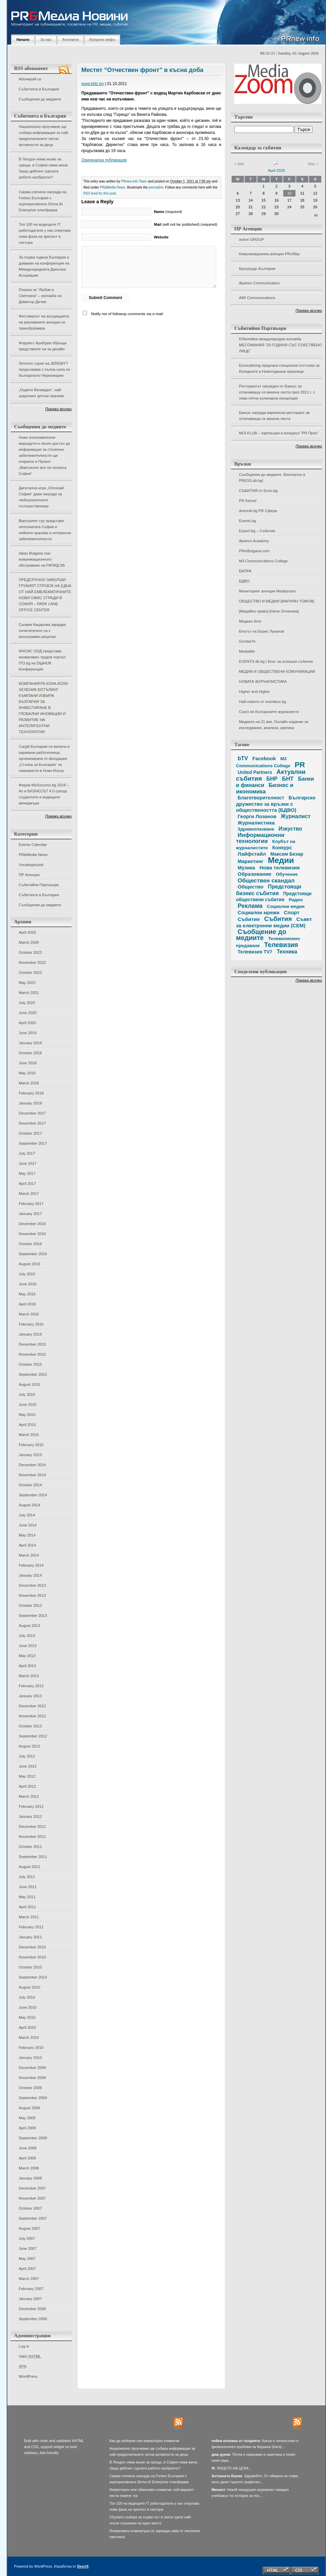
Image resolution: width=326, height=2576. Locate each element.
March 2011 (29, 1917)
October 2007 (30, 2208)
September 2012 (33, 1736)
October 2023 (30, 952)
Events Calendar (33, 845)
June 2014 (27, 1525)
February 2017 (31, 1204)
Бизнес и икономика (265, 788)
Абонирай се (30, 79)
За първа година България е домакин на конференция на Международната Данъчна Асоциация (44, 266)
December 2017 (32, 1113)
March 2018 (29, 1083)
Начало (22, 40)
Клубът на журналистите (265, 844)
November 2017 (32, 1123)
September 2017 (33, 1143)
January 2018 (30, 1103)
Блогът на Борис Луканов (261, 631)
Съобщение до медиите (261, 934)
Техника (287, 951)
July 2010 (27, 1997)
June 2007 (27, 2248)
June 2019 (27, 1033)
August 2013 (29, 1626)
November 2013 (32, 1595)
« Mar (239, 164)
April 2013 (27, 1666)
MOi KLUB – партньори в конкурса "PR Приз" (278, 433)
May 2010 (27, 2017)
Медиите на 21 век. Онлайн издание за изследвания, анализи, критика (273, 725)
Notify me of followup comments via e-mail (127, 314)
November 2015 (32, 1354)
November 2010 (32, 1957)
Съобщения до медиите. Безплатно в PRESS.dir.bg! (272, 478)
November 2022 (32, 962)
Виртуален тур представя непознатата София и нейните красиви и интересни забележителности (45, 530)
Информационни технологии (260, 838)
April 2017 (27, 1184)
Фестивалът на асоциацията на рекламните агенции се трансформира (44, 322)
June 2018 (27, 1063)
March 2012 (29, 1796)
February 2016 (31, 1324)
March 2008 (29, 2168)
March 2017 (29, 1194)
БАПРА (245, 571)
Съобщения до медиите (40, 99)
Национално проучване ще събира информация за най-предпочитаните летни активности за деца (44, 136)
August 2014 (29, 1505)
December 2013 (32, 1585)
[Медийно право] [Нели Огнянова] (269, 611)
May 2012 (27, 1776)
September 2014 (33, 1495)
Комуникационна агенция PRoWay (269, 254)
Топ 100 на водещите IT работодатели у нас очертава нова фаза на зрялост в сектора (45, 233)
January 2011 (30, 1937)
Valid (30, 2356)
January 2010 (30, 2058)
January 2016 (30, 1334)
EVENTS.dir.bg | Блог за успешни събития (276, 661)
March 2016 (29, 1314)
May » (313, 164)
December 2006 (32, 2309)
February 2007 (31, 2289)
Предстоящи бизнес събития (268, 889)
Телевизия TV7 (255, 951)
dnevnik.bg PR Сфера (258, 511)
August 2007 (29, 2228)
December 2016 (32, 1224)
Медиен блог (250, 621)
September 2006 (33, 2319)
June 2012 (27, 1766)
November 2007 (32, 2198)
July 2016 (27, 1274)
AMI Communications (257, 298)
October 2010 (30, 1967)
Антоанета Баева (227, 2476)
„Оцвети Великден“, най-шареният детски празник (41, 393)
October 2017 (30, 1133)
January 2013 (30, 1696)
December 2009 (32, 2068)
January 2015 (30, 1455)
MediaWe (247, 651)
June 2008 (27, 2148)
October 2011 (30, 1847)
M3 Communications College (263, 561)
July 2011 (27, 1877)
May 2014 (27, 1535)
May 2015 (27, 1415)
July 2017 (27, 1153)
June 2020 (27, 1013)
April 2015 (27, 1425)
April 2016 (27, 1304)
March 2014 (29, 1555)
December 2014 (32, 1465)
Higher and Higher (254, 692)
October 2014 (30, 1485)
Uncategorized (31, 865)
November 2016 (32, 1234)
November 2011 (32, 1837)
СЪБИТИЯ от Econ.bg (258, 491)
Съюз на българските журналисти (269, 712)
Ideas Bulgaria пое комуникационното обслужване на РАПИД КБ (42, 559)
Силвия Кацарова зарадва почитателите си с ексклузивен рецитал (42, 631)
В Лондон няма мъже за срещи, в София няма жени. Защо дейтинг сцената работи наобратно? (44, 168)
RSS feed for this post (99, 193)
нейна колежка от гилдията (236, 2441)
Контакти (70, 40)
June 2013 (27, 1646)
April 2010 (27, 2027)
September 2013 (33, 1616)
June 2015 (27, 1405)
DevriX (83, 2566)
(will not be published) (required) (185, 224)
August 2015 (29, 1384)
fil (213, 2468)
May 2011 (27, 1897)
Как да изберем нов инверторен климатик (144, 2441)
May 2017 (27, 1173)
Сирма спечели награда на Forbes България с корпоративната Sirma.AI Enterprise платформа (42, 201)
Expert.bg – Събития (257, 531)
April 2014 (27, 1545)
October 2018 (30, 1053)
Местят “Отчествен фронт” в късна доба (142, 70)
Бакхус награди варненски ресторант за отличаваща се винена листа (274, 416)
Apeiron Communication (259, 283)
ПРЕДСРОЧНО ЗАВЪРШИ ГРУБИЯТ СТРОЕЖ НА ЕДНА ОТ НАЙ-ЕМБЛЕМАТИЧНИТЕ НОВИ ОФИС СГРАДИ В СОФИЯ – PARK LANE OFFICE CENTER (45, 595)
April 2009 (27, 2128)
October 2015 (30, 1364)
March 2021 (29, 993)
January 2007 (30, 2299)
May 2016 (27, 1294)
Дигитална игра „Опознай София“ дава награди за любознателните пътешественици (41, 497)
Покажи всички (58, 409)
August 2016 (29, 1264)
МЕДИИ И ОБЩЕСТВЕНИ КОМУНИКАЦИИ (277, 671)
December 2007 (32, 2188)
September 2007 (33, 2218)
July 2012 (27, 1756)
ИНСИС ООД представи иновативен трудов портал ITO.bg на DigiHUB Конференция (42, 660)
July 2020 (27, 1003)
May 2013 (27, 1656)
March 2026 (29, 942)
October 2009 (30, 2088)
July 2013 (27, 1636)
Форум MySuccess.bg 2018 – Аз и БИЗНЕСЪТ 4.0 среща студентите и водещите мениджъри (44, 794)
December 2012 (32, 1706)
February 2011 (31, 1927)
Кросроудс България (257, 269)
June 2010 (27, 2007)
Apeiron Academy (254, 541)
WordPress (28, 2376)
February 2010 (31, 2048)
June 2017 (27, 1163)
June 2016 (27, 1284)
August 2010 (29, 1987)
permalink (156, 187)
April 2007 (27, 2269)
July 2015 (27, 1394)
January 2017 (30, 1214)
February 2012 (31, 1806)
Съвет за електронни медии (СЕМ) (274, 922)
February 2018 (31, 1093)
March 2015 (29, 1435)
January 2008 (30, 2178)
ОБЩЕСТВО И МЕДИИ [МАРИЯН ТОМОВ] (276, 601)
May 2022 (27, 983)
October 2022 (30, 973)
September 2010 (33, 1977)
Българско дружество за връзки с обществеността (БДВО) (275, 804)
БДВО (244, 581)
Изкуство (290, 829)
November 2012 (32, 1716)
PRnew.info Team (134, 181)
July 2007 (27, 2238)
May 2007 (27, 2259)
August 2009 (29, 2108)
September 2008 (33, 2138)
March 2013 (29, 1676)
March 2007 (29, 2279)
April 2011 (27, 1907)
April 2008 (27, 2158)
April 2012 (27, 1786)
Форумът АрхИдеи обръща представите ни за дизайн (42, 346)
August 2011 (29, 1867)
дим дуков (221, 2454)
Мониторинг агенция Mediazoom (267, 591)
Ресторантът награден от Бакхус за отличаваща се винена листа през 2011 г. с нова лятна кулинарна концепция (277, 392)
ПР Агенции (29, 875)
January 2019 (30, 1043)
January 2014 (30, 1575)
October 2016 (30, 1244)
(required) (168, 212)
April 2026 (27, 932)
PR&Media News (33, 855)
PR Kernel (247, 501)
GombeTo (247, 641)
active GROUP (251, 239)
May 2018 (27, 1073)
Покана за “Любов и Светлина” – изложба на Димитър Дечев (40, 296)
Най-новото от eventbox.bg (262, 702)
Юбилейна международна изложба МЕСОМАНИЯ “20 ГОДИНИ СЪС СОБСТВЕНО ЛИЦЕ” (280, 345)
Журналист (296, 816)
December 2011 (32, 1826)
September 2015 (33, 1374)
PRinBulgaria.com (254, 551)
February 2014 (31, 1565)
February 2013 (31, 1686)
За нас (46, 40)
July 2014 (27, 1515)
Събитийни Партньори (39, 885)
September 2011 (33, 1857)
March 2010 (29, 2037)
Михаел (218, 2490)
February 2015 (31, 1445)
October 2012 (30, 1726)
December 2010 (32, 1947)
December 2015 (32, 1344)
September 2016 (33, 1254)
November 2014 (32, 1475)
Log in (24, 2346)
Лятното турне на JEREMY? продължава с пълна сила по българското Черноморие (44, 369)
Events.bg (247, 521)
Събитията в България (39, 89)
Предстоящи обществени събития (274, 896)
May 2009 (27, 2118)
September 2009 (33, 2098)
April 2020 (27, 1023)
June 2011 (27, 1887)
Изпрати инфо (102, 40)
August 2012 (29, 1746)
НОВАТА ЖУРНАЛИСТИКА (263, 681)
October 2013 (30, 1605)
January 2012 (30, 1816)
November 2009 (32, 2078)
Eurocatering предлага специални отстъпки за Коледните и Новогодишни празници (279, 368)
